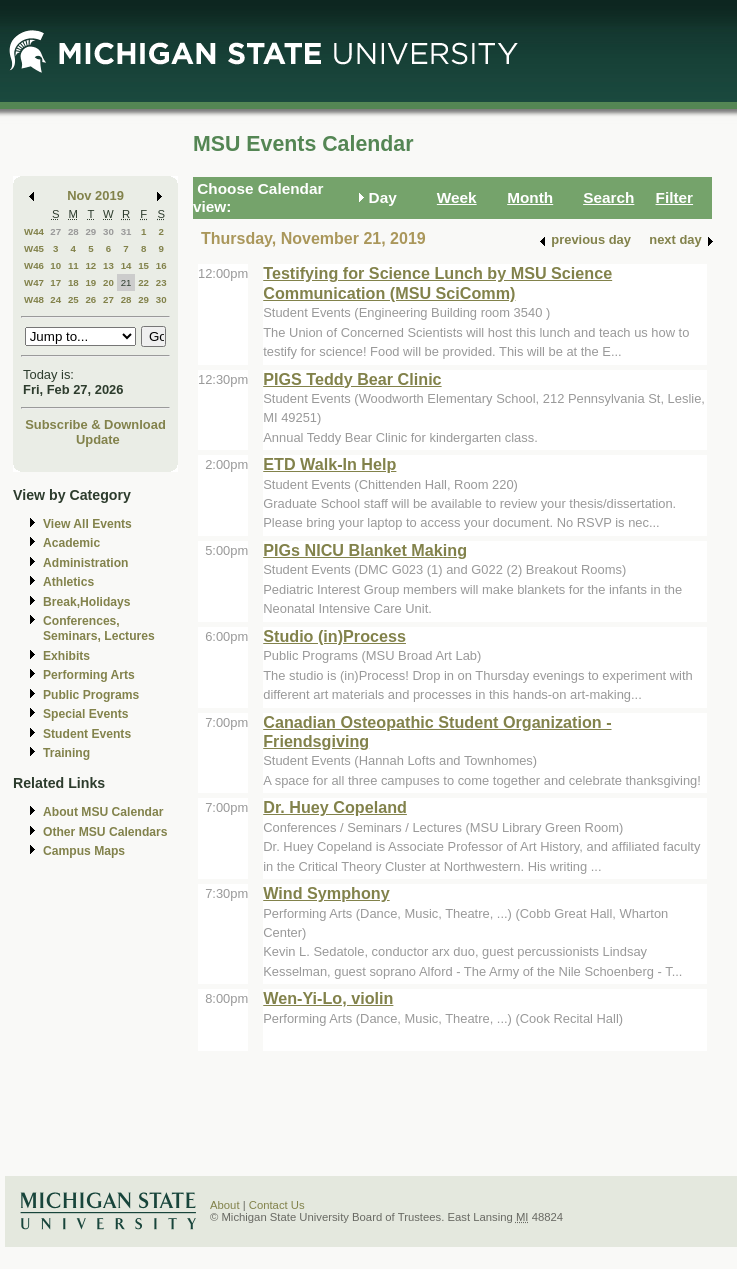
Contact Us (277, 1205)
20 (108, 282)
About (225, 1205)
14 (126, 265)
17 (55, 282)
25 (73, 299)
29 (90, 231)
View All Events (87, 524)
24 (55, 299)
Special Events (85, 714)
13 (108, 265)
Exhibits (66, 656)
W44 (34, 231)
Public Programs (91, 695)
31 (126, 231)
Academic (71, 543)
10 (55, 265)
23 (161, 282)
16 (161, 265)
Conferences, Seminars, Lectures (99, 628)
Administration (85, 563)
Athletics (68, 582)
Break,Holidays (87, 602)
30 (108, 231)
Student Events (87, 734)
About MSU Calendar (103, 812)
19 (90, 282)
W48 (34, 299)
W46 (34, 265)
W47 (34, 282)
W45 (34, 248)
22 (143, 282)
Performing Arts (89, 675)
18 (73, 282)
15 (143, 265)
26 (90, 299)
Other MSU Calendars (105, 832)
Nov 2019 (95, 195)
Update (98, 439)
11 (73, 265)
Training (66, 753)
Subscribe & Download (95, 424)
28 (73, 231)
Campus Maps (84, 851)
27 (55, 231)
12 (90, 265)
